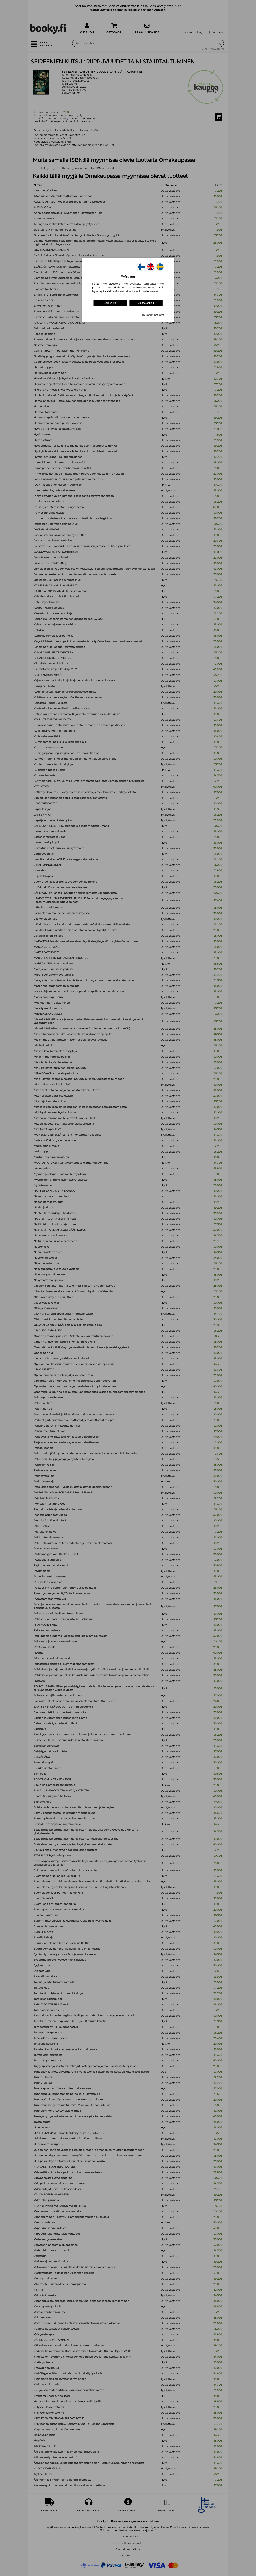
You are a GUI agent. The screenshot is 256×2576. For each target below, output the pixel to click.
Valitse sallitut (146, 302)
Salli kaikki (110, 302)
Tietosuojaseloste (153, 314)
